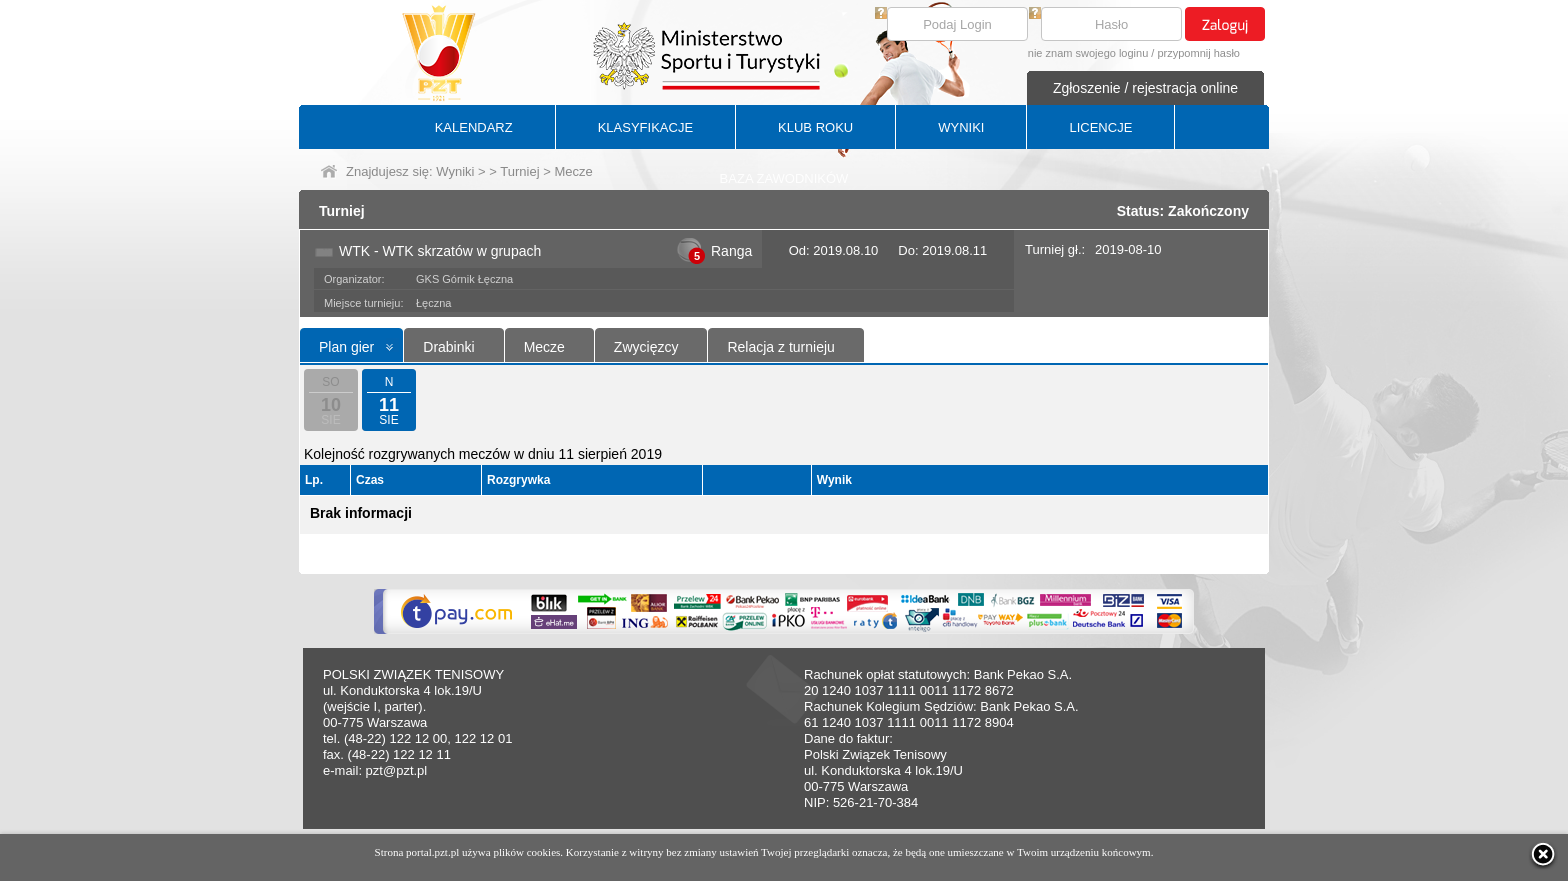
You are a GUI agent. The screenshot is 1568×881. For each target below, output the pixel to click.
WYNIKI (961, 127)
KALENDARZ (474, 127)
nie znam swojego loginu (1088, 53)
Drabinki (448, 347)
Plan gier (346, 347)
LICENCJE (1100, 127)
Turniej (519, 171)
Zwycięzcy (646, 347)
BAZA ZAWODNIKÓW (784, 178)
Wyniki (455, 171)
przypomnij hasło (1198, 53)
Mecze (544, 347)
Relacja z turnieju (780, 347)
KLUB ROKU (815, 127)
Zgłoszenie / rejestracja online (1145, 88)
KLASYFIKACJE (645, 127)
